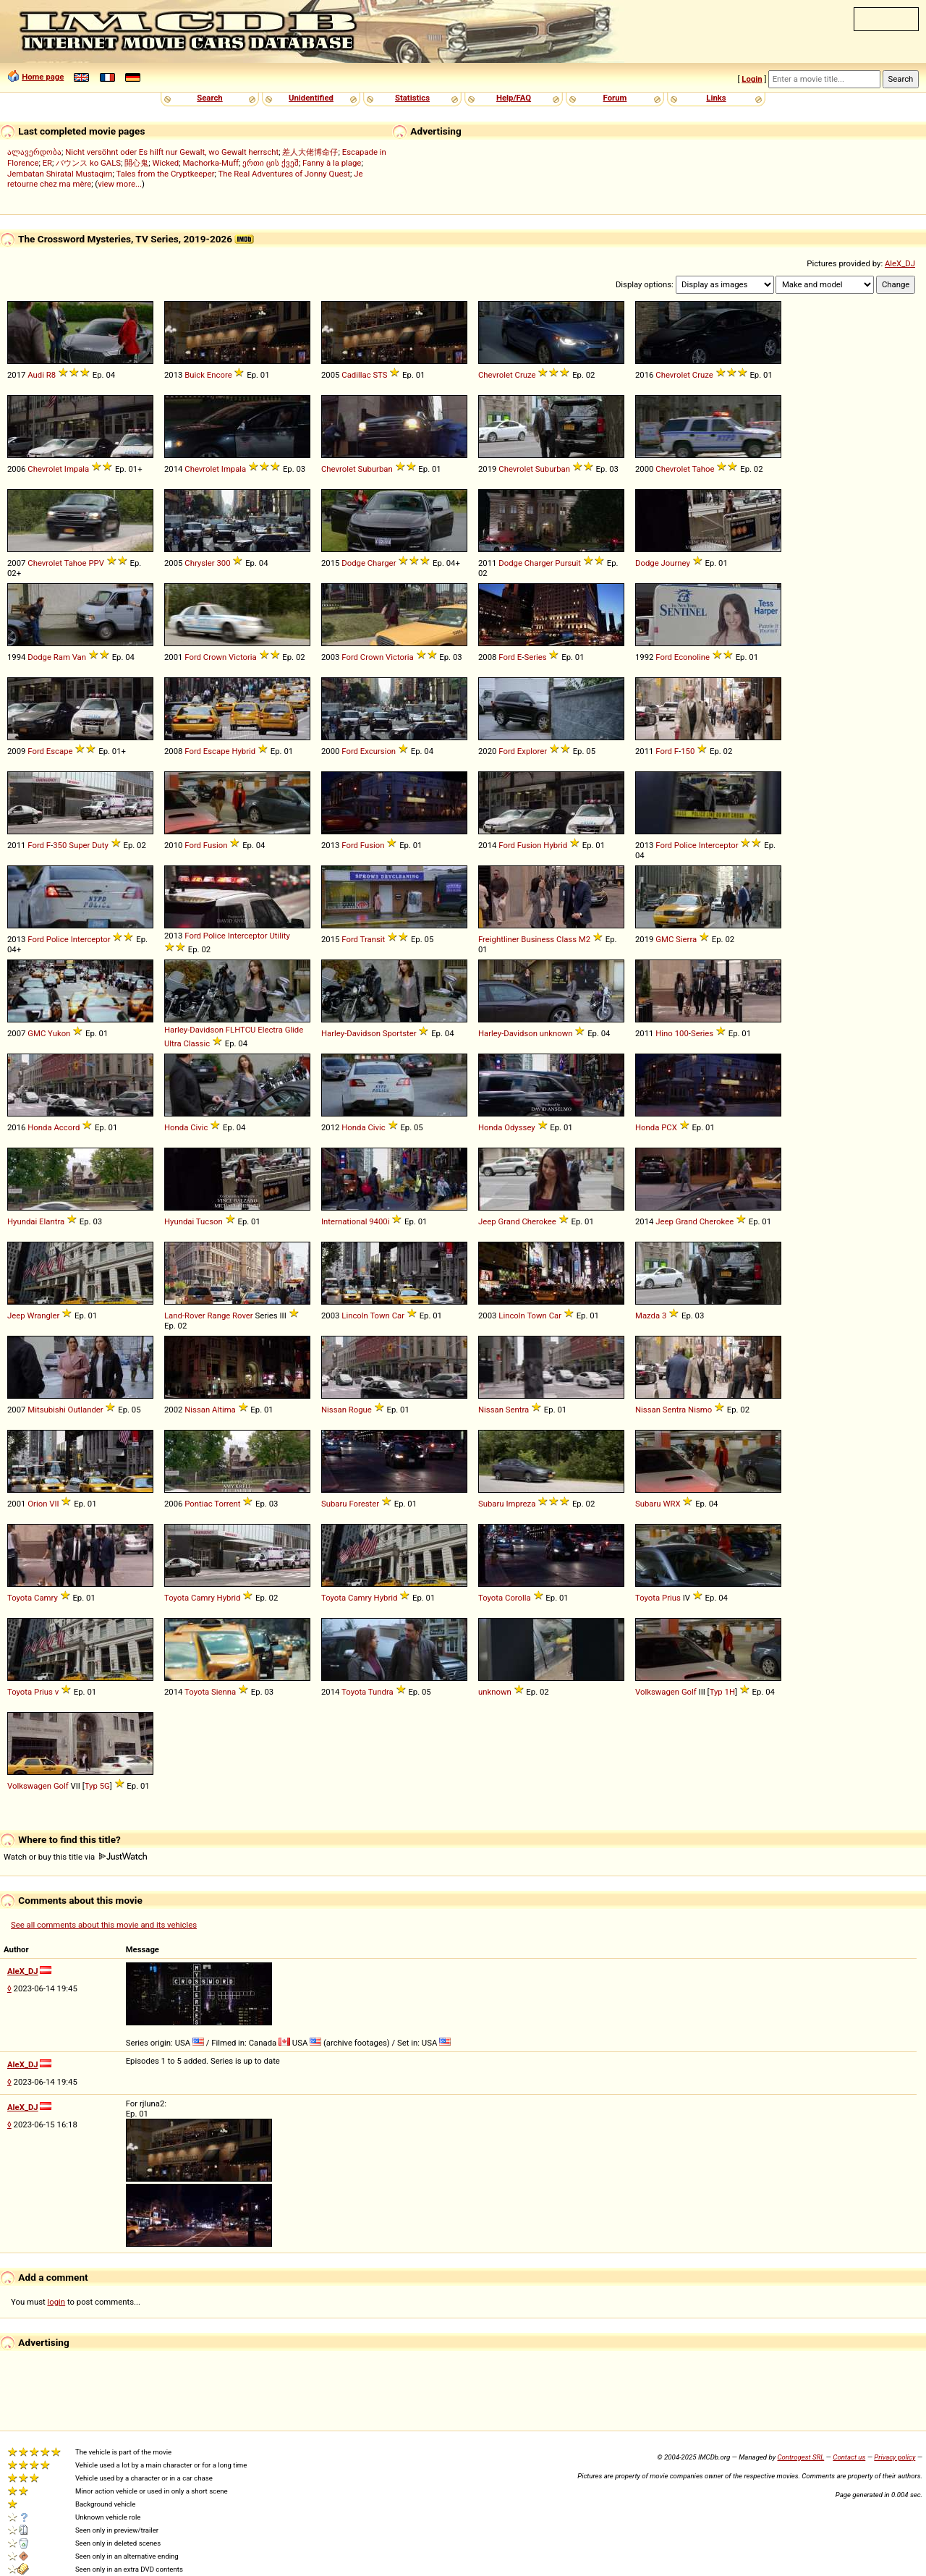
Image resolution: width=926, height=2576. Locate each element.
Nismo (700, 1409)
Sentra (517, 1409)
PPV (96, 563)
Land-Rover (184, 1315)
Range (218, 1315)
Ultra (173, 1043)
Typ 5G (97, 1786)
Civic (199, 1127)
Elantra (51, 1221)
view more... (120, 184)
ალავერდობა (34, 152)
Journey (674, 563)
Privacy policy (894, 2457)
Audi (35, 375)
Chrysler (199, 563)
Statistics (412, 98)
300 (223, 563)
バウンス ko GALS (88, 163)
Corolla (518, 1598)
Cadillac (355, 375)
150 (687, 751)
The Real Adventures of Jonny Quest (284, 174)
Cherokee (539, 1221)
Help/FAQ (513, 98)
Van (79, 657)
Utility (279, 936)
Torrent (227, 1504)
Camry (46, 1598)
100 (682, 1033)
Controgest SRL (800, 2457)
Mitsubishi (46, 1409)
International (344, 1221)
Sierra (686, 939)
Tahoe (703, 469)
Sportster (400, 1033)
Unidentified (311, 98)
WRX (671, 1504)
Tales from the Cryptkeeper (165, 174)
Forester (364, 1504)
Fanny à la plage (331, 163)
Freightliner (498, 939)
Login (752, 79)
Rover (242, 1315)
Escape (59, 751)
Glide (294, 1030)
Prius (671, 1598)
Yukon (59, 1033)
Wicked (165, 163)
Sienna (223, 1692)
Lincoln (354, 1315)
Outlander (85, 1409)
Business (537, 939)
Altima (224, 1409)
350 (60, 845)
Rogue (360, 1409)
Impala (76, 469)
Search (209, 98)
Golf (689, 1692)
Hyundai (22, 1221)
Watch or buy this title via (75, 1857)
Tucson (209, 1221)
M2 (584, 939)
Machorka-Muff (210, 163)
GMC (664, 939)
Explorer (532, 751)
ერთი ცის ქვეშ (270, 163)
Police (685, 845)
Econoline (692, 657)
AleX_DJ (900, 263)
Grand (508, 1221)
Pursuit (568, 563)
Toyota (19, 1598)
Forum (615, 98)
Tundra (381, 1692)
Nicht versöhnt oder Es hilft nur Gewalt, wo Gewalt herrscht (172, 152)
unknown (556, 1033)
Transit (373, 939)
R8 (51, 375)
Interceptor (719, 845)
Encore (219, 375)
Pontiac (198, 1504)
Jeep (487, 1221)
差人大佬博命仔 (310, 152)
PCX (669, 1127)
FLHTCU (241, 1030)
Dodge (353, 563)
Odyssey (519, 1127)
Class (566, 939)
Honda (39, 1127)
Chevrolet (495, 375)
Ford (192, 657)
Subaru (334, 1504)
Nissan (197, 1409)
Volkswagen (657, 1692)
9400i (379, 1221)
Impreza (520, 1504)
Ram (62, 657)
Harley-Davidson (194, 1030)
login (57, 2302)
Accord (67, 1127)
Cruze (525, 375)
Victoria (243, 657)
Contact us (849, 2457)
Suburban (375, 469)
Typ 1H (722, 1692)
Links (716, 98)
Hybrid (243, 751)
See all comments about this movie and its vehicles (104, 1925)
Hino (664, 1033)
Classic (196, 1043)
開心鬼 (136, 163)
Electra (270, 1030)
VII (54, 1504)
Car (398, 1315)
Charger (382, 563)
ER (47, 163)
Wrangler (43, 1315)
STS (380, 375)
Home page (43, 77)
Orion (37, 1504)
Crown (214, 657)
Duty (100, 845)
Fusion (215, 845)
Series (535, 657)
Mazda (647, 1315)
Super (79, 845)
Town (379, 1315)
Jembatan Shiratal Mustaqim (60, 174)
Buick (194, 375)
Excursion (378, 751)
